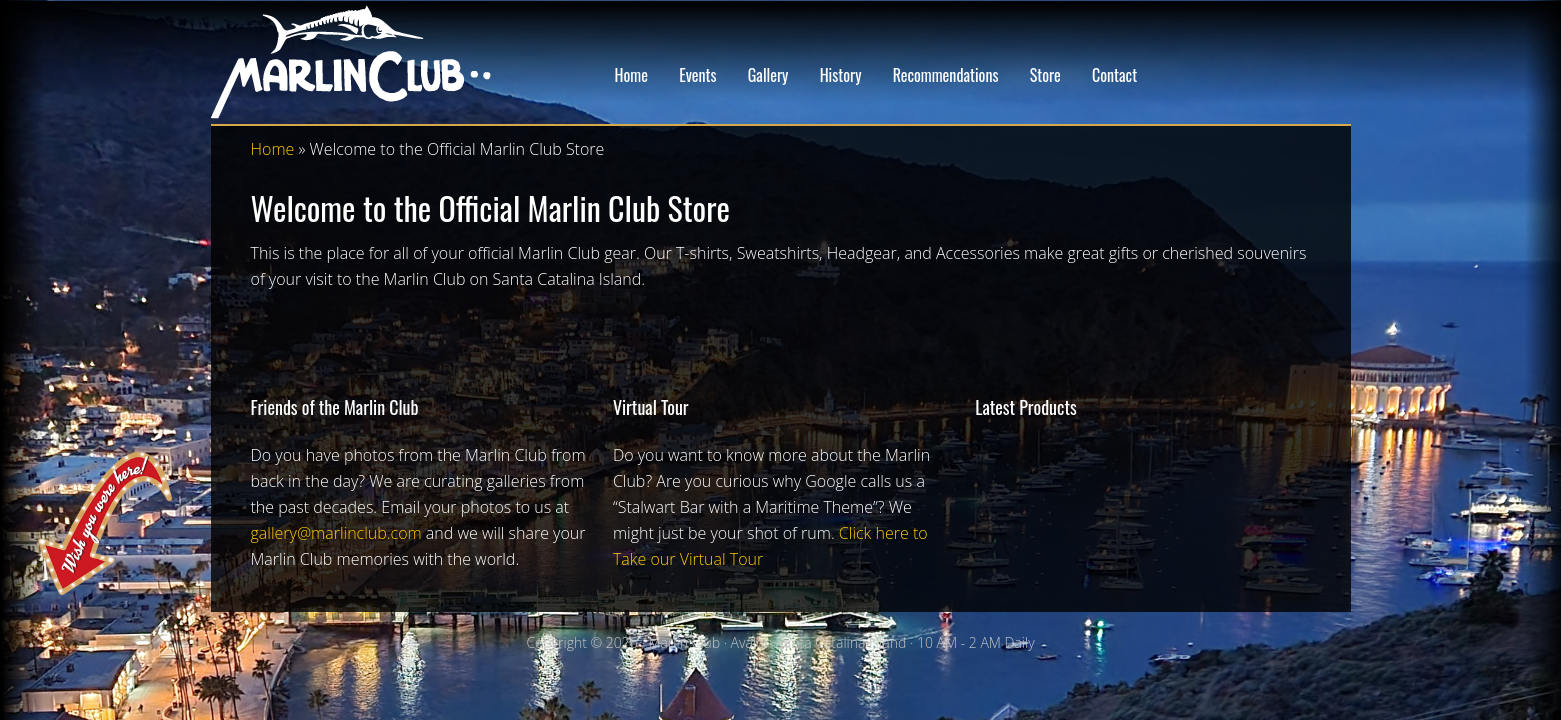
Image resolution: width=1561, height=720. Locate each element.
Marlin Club (371, 62)
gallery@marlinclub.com (336, 533)
